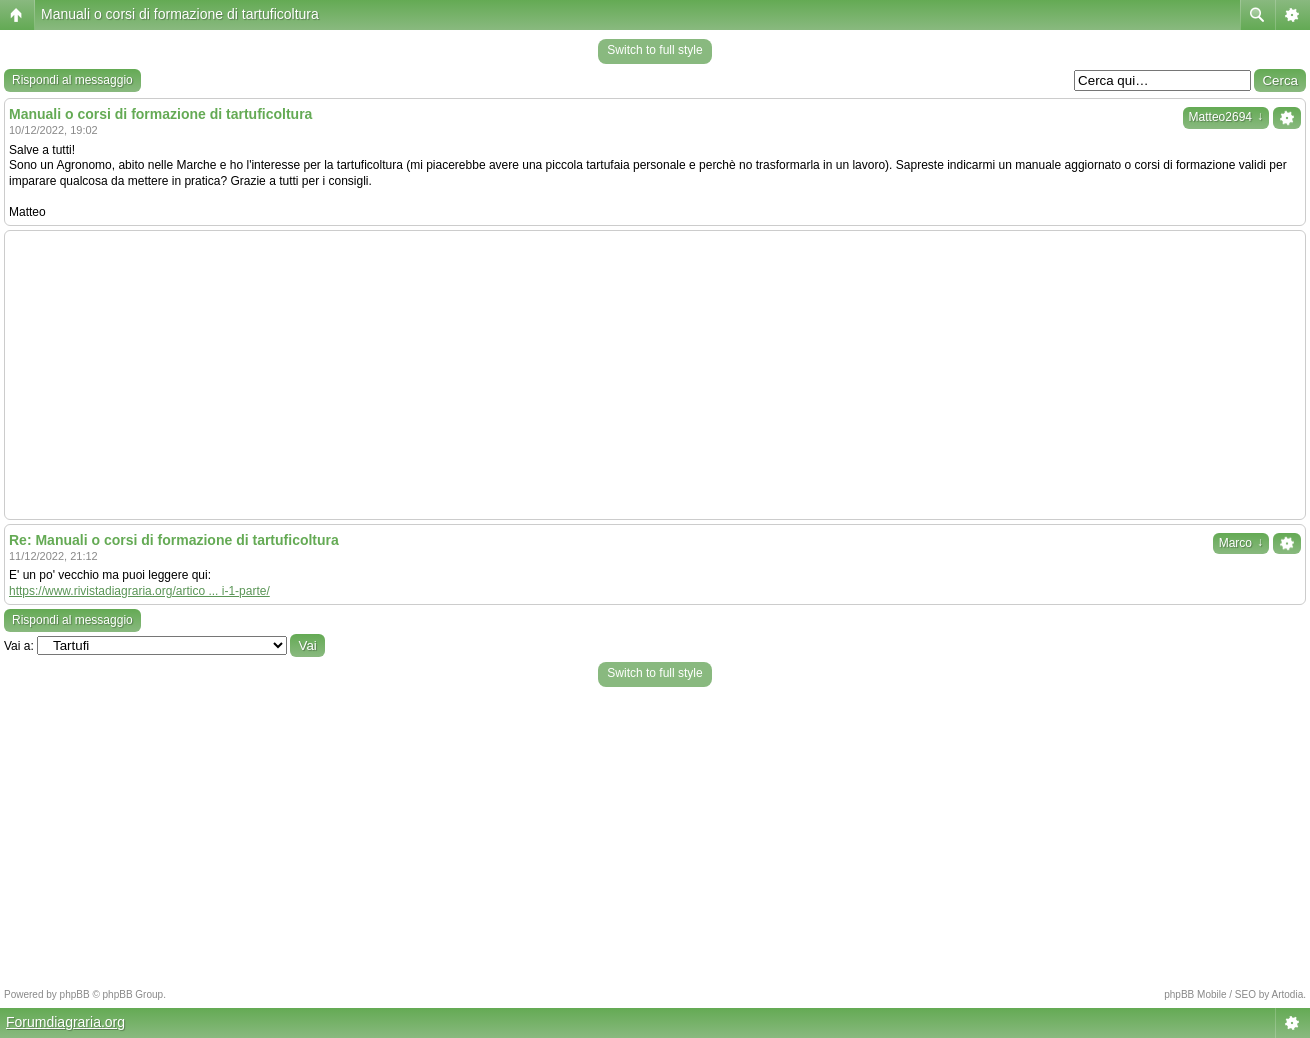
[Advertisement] (655, 375)
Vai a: (19, 646)
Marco (1241, 543)
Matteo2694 (1226, 117)
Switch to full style (654, 50)
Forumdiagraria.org (65, 1022)
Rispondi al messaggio (72, 80)
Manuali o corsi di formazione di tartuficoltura (180, 14)
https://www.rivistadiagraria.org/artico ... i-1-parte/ (139, 591)
